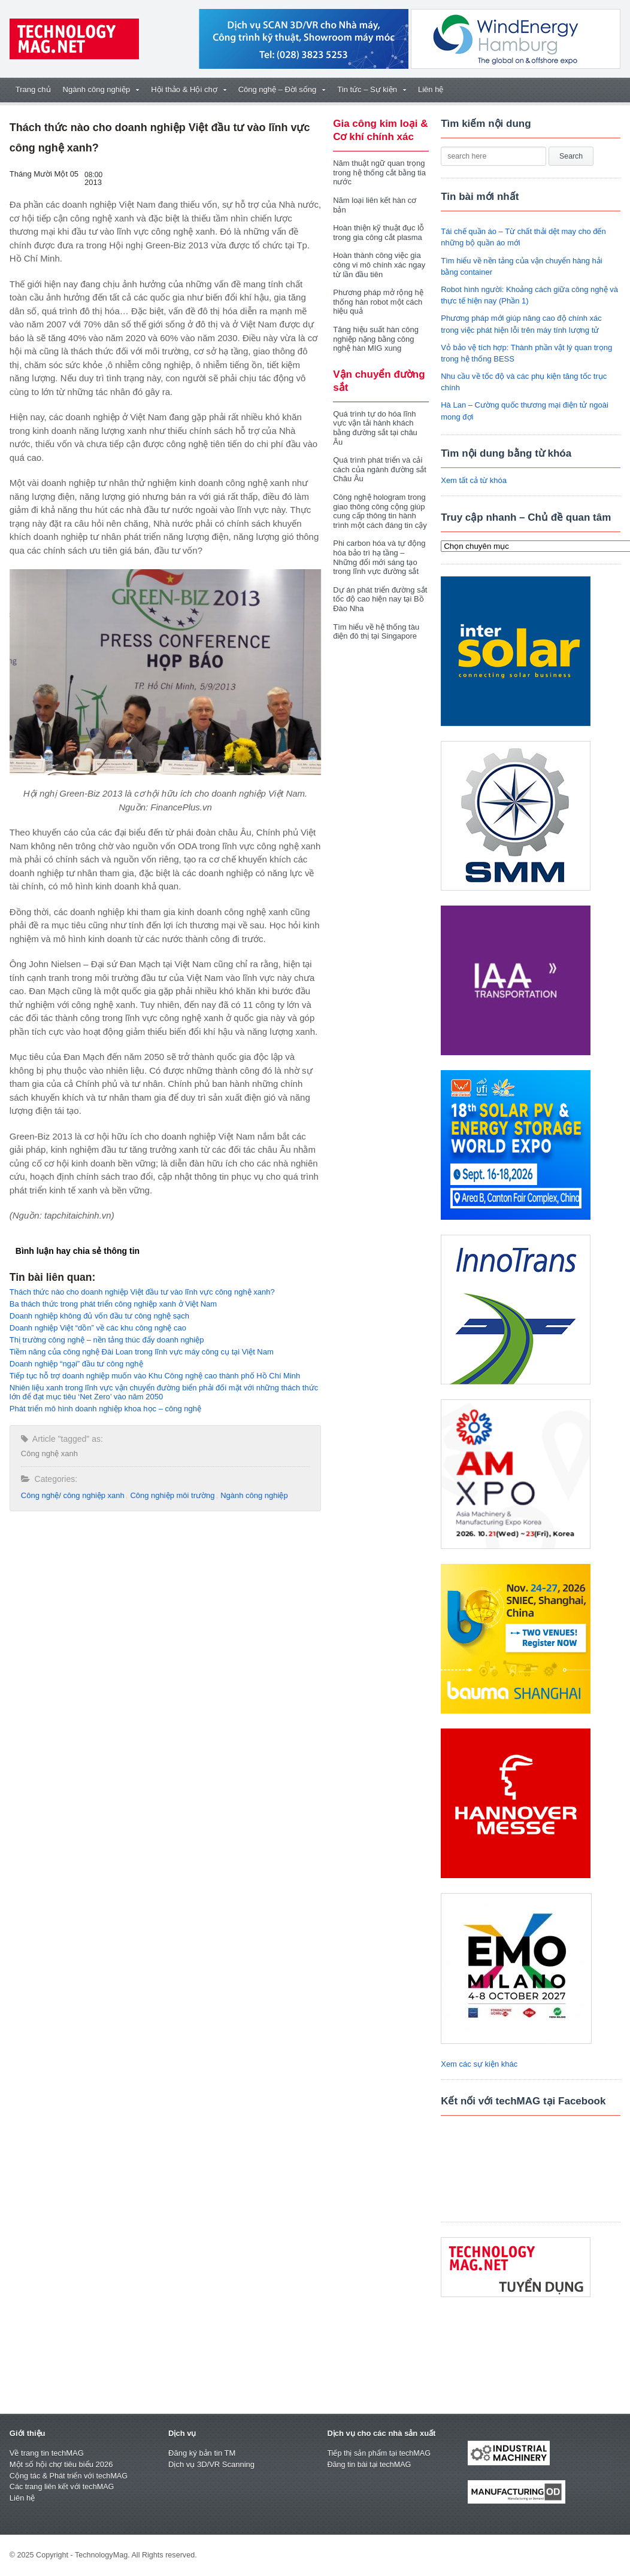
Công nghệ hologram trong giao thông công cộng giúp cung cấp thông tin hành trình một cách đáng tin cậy (380, 511)
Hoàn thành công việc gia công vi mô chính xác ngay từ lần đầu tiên (379, 264)
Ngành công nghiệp (254, 1495)
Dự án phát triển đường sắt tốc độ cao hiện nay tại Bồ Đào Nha (380, 599)
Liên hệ (430, 89)
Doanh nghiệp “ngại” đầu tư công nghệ (76, 1363)
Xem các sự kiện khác (479, 2063)
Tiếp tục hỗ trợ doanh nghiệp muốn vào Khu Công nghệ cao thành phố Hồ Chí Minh (155, 1375)
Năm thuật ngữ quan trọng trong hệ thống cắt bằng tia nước (379, 172)
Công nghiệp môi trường (172, 1495)
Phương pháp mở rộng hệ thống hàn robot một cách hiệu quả (378, 301)
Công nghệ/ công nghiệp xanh (73, 1495)
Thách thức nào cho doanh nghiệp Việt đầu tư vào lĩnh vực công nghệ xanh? (142, 1291)
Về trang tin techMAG (47, 2453)
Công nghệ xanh (49, 1453)
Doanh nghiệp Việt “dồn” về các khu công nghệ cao (98, 1327)
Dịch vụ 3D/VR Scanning (211, 2464)
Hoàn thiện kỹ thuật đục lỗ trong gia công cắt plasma (378, 232)
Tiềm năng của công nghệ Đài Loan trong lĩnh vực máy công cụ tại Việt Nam (142, 1351)
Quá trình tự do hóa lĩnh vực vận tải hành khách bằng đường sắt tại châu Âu (375, 427)
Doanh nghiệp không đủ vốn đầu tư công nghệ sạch (99, 1315)
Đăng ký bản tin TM (201, 2453)
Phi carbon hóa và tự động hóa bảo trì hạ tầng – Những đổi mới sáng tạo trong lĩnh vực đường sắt (379, 557)
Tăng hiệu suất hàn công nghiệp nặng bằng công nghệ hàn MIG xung (376, 339)
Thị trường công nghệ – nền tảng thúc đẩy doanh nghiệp (107, 1339)
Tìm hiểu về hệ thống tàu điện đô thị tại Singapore (376, 631)
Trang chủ (33, 89)
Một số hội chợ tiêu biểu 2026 (61, 2464)
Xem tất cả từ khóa (474, 480)
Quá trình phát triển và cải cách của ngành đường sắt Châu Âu (379, 469)
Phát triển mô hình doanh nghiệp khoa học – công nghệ (105, 1408)
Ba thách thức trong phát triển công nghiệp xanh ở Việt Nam (113, 1303)
